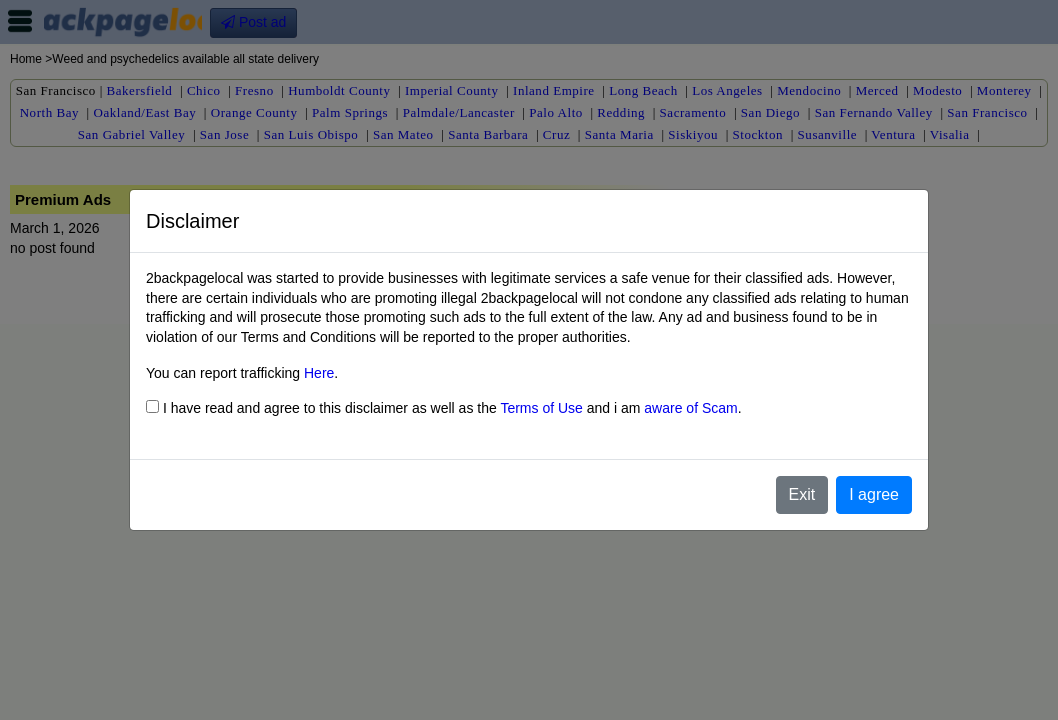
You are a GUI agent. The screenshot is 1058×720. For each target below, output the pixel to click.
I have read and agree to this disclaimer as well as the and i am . (444, 408)
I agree (874, 494)
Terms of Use (541, 408)
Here (319, 373)
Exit (802, 494)
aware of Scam (690, 408)
